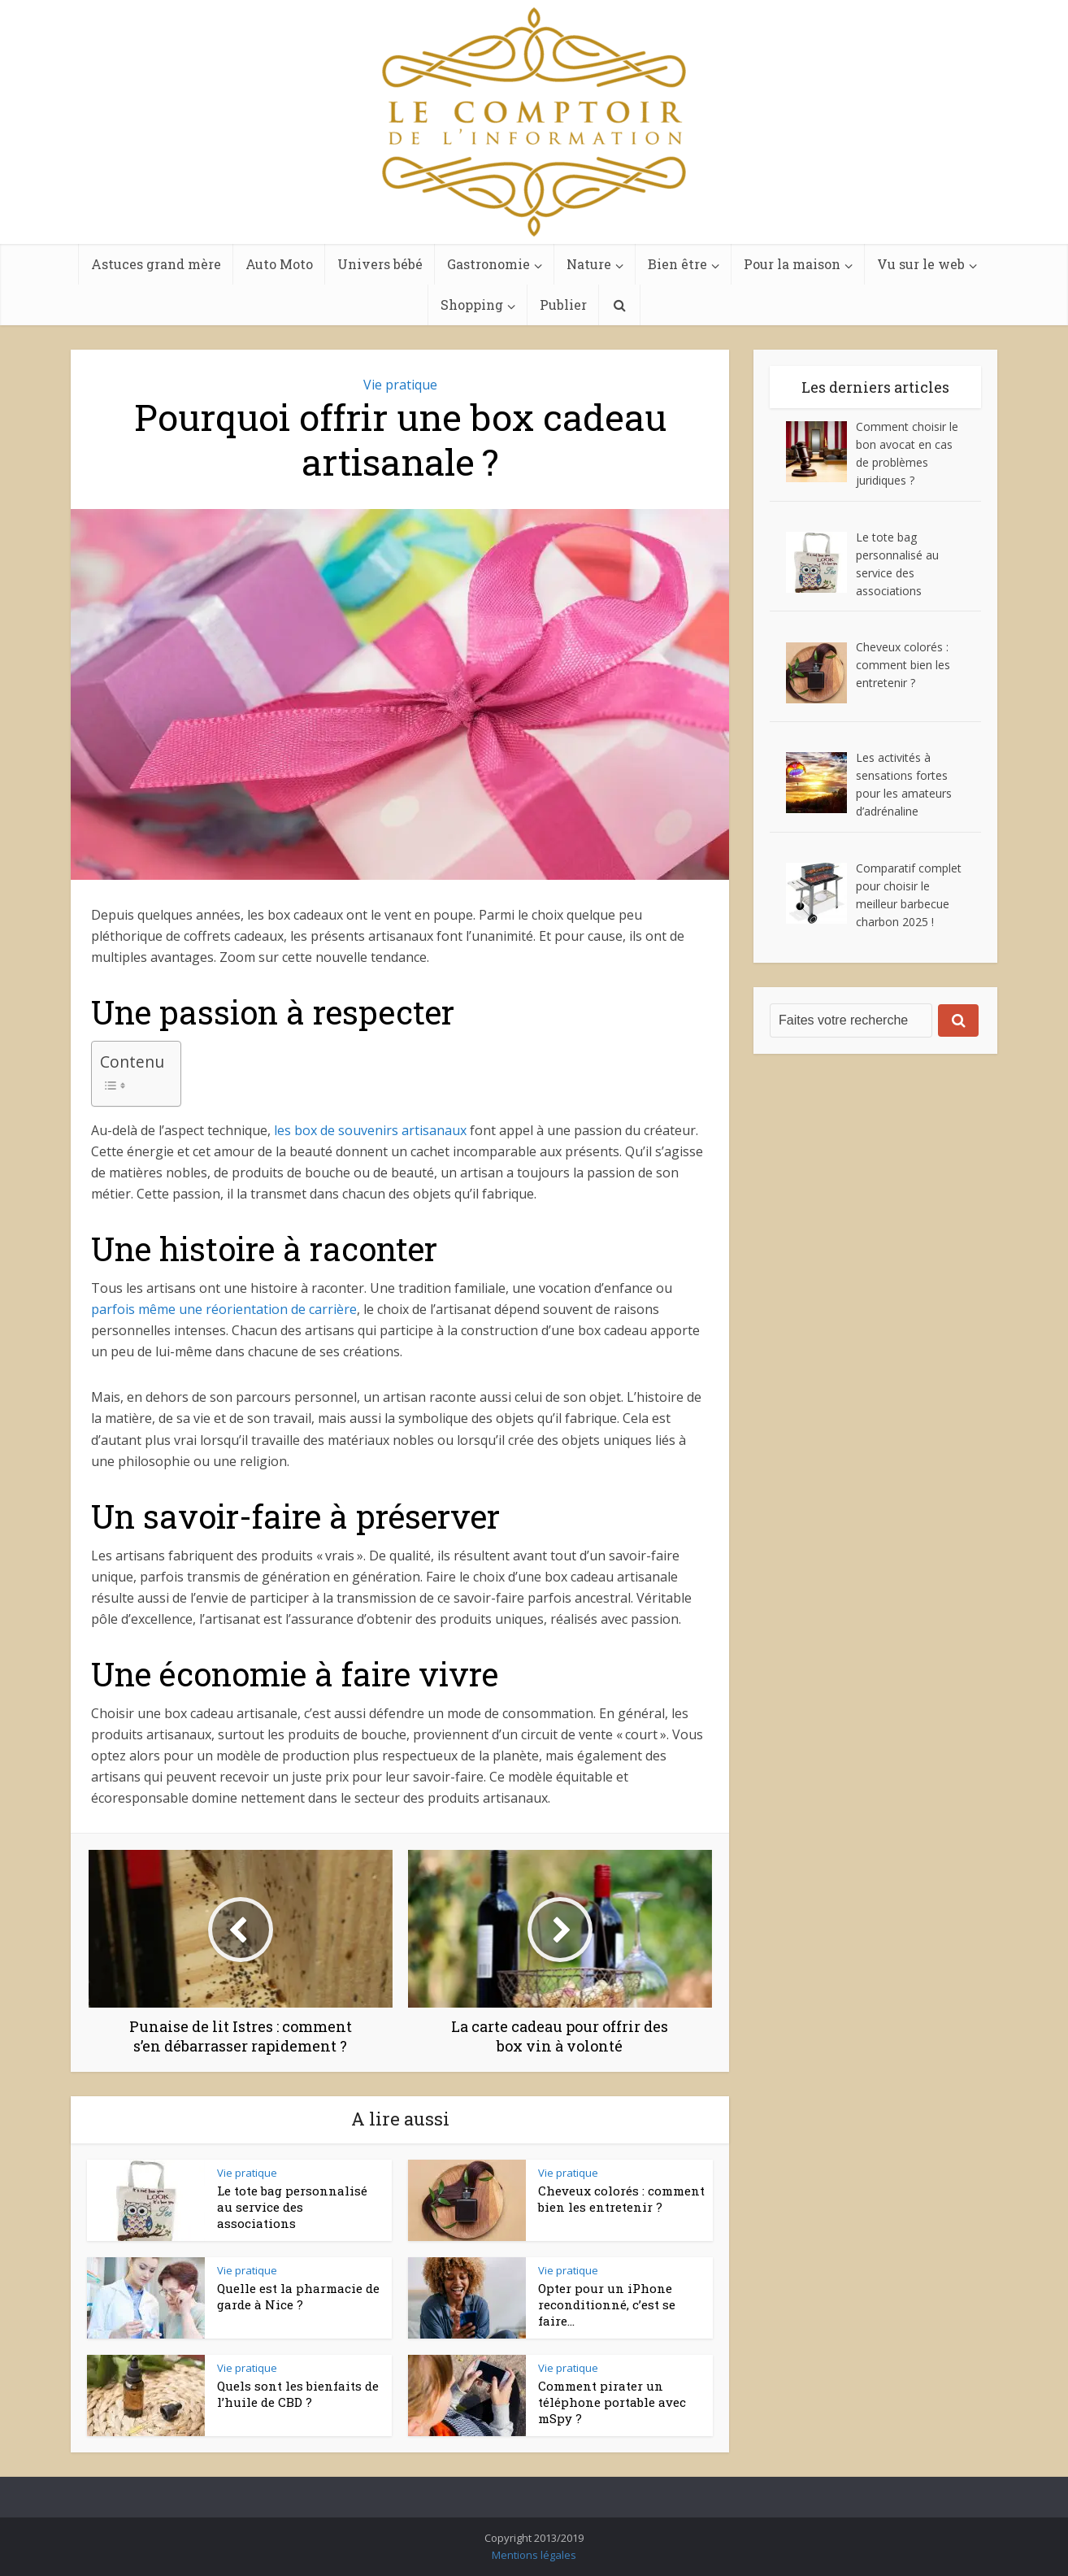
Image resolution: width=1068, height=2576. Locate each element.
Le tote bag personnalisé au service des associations (292, 2207)
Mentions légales (534, 2555)
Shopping (472, 304)
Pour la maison (792, 263)
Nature (589, 263)
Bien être (677, 263)
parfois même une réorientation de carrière (224, 1309)
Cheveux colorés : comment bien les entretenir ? (621, 2198)
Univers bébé (380, 263)
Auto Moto (279, 263)
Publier (563, 304)
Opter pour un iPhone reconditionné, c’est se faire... (606, 2305)
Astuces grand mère (156, 263)
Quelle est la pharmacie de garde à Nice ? (298, 2296)
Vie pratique (400, 385)
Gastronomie (488, 263)
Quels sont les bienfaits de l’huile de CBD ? (298, 2394)
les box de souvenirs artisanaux (370, 1130)
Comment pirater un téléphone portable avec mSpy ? (612, 2402)
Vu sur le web (921, 263)
